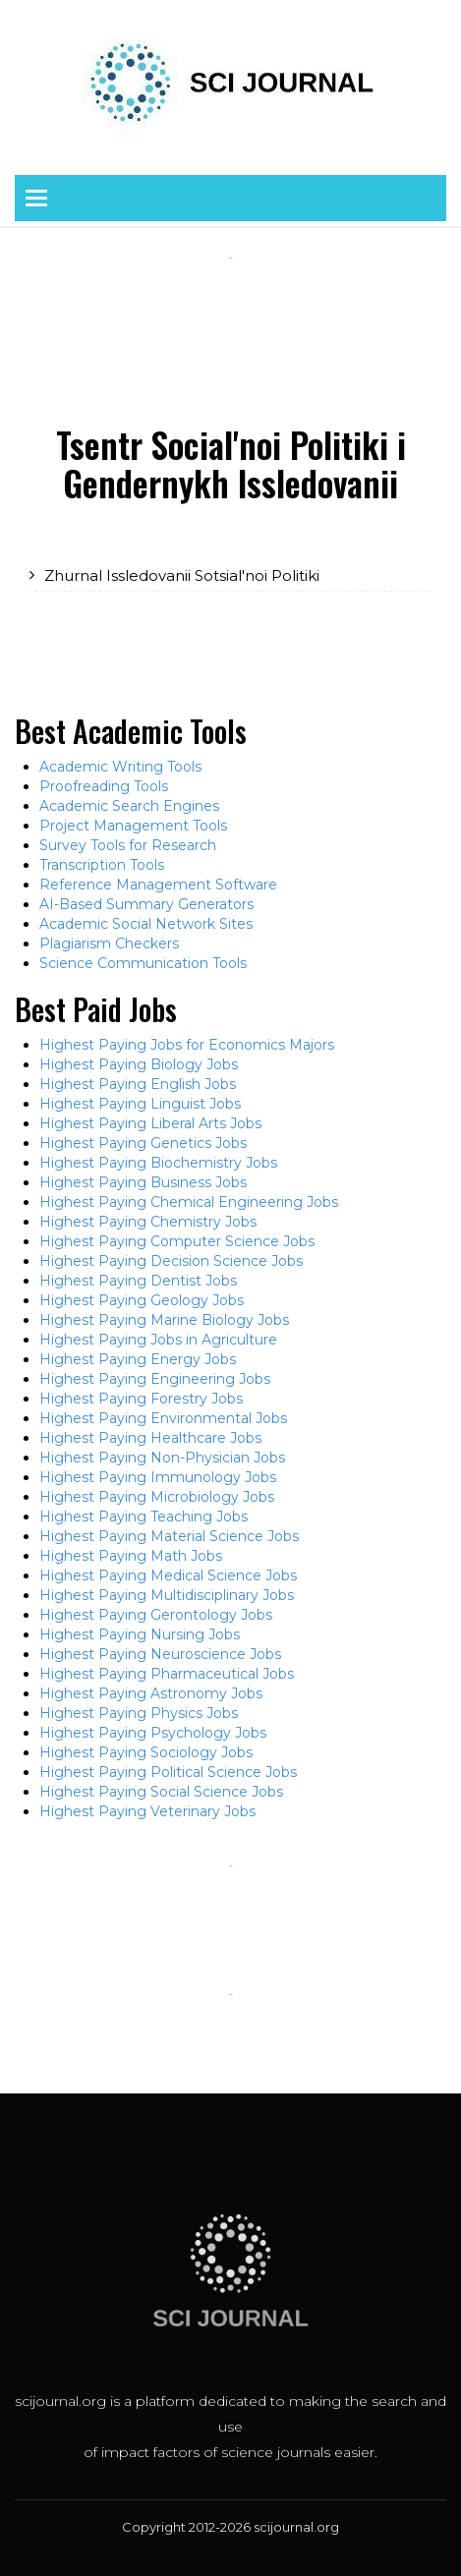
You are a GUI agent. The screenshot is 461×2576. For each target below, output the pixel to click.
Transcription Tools (101, 865)
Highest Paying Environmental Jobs (163, 1418)
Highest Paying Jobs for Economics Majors (186, 1045)
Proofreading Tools (103, 786)
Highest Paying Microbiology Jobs (156, 1497)
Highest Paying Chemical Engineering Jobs (188, 1202)
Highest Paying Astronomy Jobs (150, 1693)
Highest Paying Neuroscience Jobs (160, 1654)
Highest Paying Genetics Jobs (143, 1143)
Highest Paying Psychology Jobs (152, 1733)
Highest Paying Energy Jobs (137, 1359)
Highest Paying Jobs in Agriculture (158, 1339)
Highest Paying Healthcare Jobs (150, 1438)
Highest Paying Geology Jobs (141, 1300)
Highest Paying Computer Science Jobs (177, 1241)
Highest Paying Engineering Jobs (154, 1379)
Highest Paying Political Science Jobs (168, 1772)
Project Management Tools (133, 825)
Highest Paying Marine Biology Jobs (164, 1320)
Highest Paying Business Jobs (143, 1182)
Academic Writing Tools (120, 766)
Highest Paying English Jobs (137, 1084)
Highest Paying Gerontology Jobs (155, 1615)
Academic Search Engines (129, 806)
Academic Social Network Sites (146, 924)
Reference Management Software (158, 884)
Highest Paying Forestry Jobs (141, 1398)
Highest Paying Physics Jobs (138, 1713)
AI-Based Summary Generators (146, 904)
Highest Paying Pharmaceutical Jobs (166, 1674)
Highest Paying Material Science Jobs (169, 1536)
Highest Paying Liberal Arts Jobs (150, 1123)
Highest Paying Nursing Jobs (139, 1634)
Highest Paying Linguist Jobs (140, 1104)
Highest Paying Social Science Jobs (161, 1792)
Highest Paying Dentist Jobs (138, 1280)
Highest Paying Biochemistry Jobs (158, 1163)
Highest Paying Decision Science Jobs (171, 1261)
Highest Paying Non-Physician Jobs (162, 1457)
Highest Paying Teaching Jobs (143, 1516)
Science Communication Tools (143, 963)
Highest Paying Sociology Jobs (146, 1752)
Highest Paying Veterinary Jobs (147, 1811)
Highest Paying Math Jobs (130, 1556)
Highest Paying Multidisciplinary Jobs (166, 1595)
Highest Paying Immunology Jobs (157, 1477)
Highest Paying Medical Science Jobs (168, 1575)
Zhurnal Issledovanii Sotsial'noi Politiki (181, 575)
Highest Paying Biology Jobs (138, 1064)
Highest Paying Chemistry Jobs (148, 1222)
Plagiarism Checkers (109, 943)
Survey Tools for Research (127, 845)
